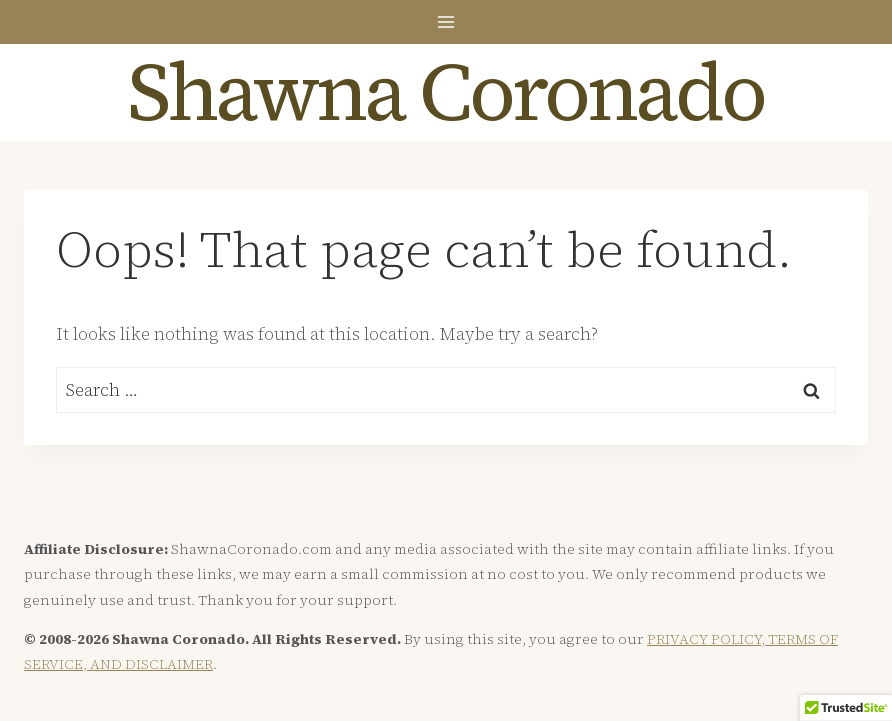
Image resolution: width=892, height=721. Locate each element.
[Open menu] (446, 21)
